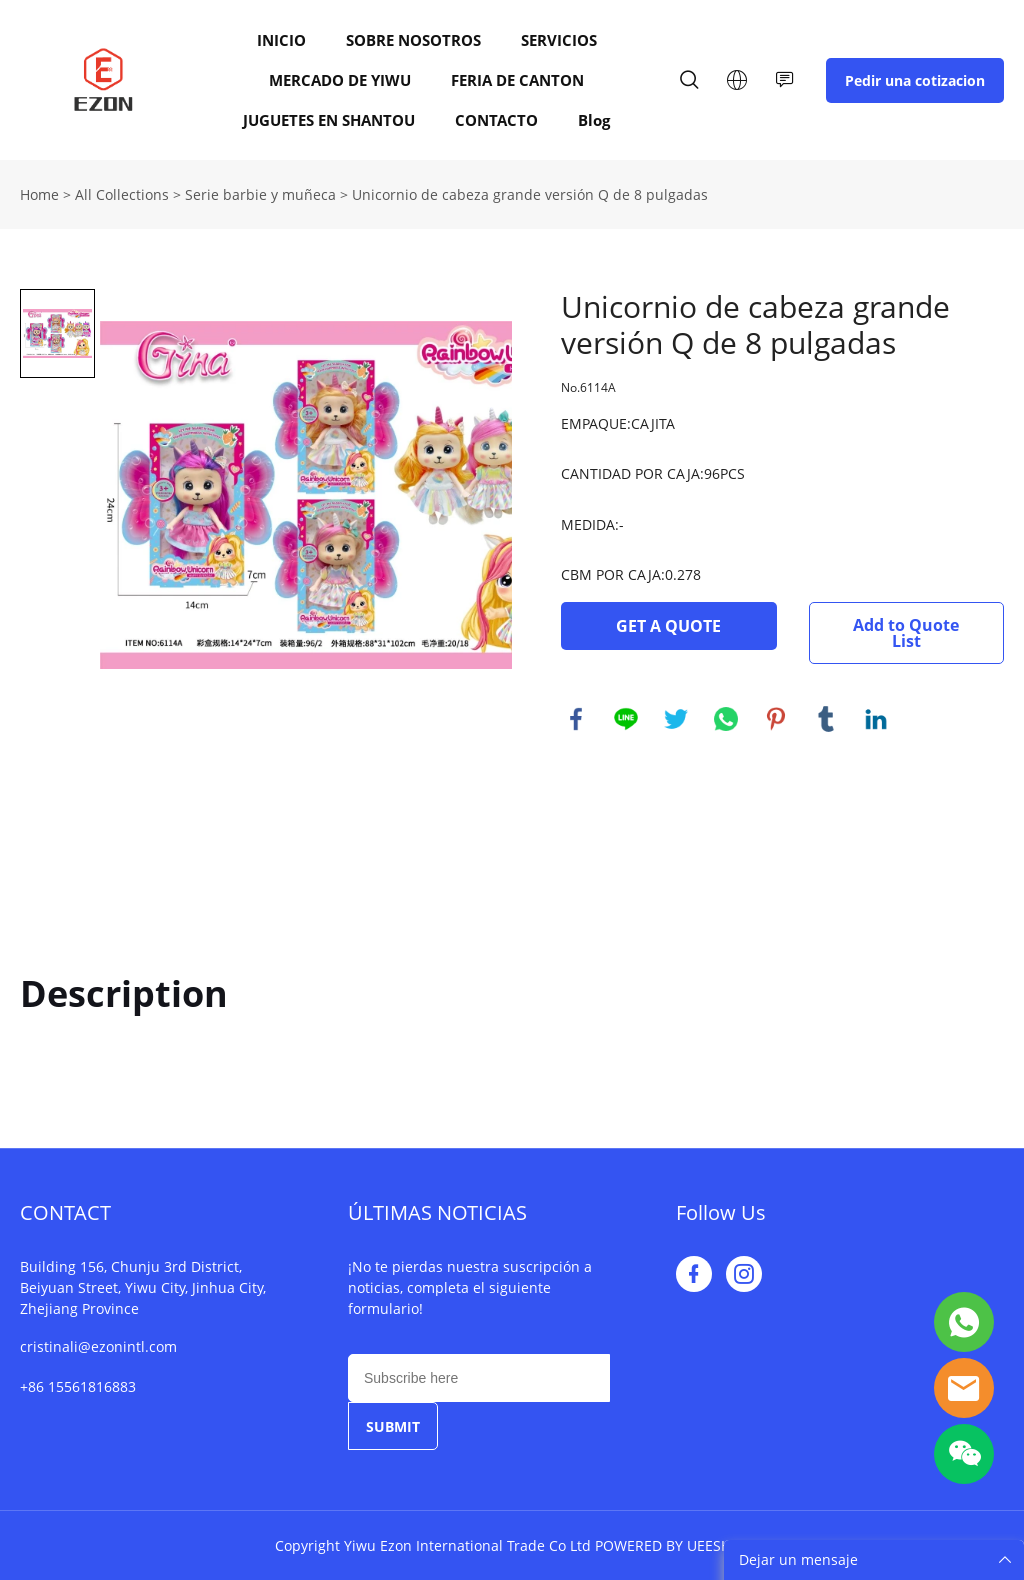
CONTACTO (496, 120)
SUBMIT (393, 1426)
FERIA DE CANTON (517, 80)
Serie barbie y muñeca (260, 194)
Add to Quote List (906, 633)
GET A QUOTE (668, 626)
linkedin (876, 719)
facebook (576, 719)
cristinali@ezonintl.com (98, 1346)
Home (39, 194)
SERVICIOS (559, 40)
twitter (676, 719)
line (626, 719)
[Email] (479, 1378)
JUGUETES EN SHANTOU (329, 120)
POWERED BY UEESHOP (672, 1545)
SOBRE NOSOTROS (413, 40)
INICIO (281, 40)
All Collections (122, 194)
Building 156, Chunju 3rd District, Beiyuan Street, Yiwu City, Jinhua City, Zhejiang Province (143, 1287)
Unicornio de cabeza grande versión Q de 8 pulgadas (530, 194)
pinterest (776, 719)
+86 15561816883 (78, 1386)
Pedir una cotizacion (915, 80)
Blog (594, 120)
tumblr (826, 719)
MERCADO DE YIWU (340, 80)
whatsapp (726, 719)
